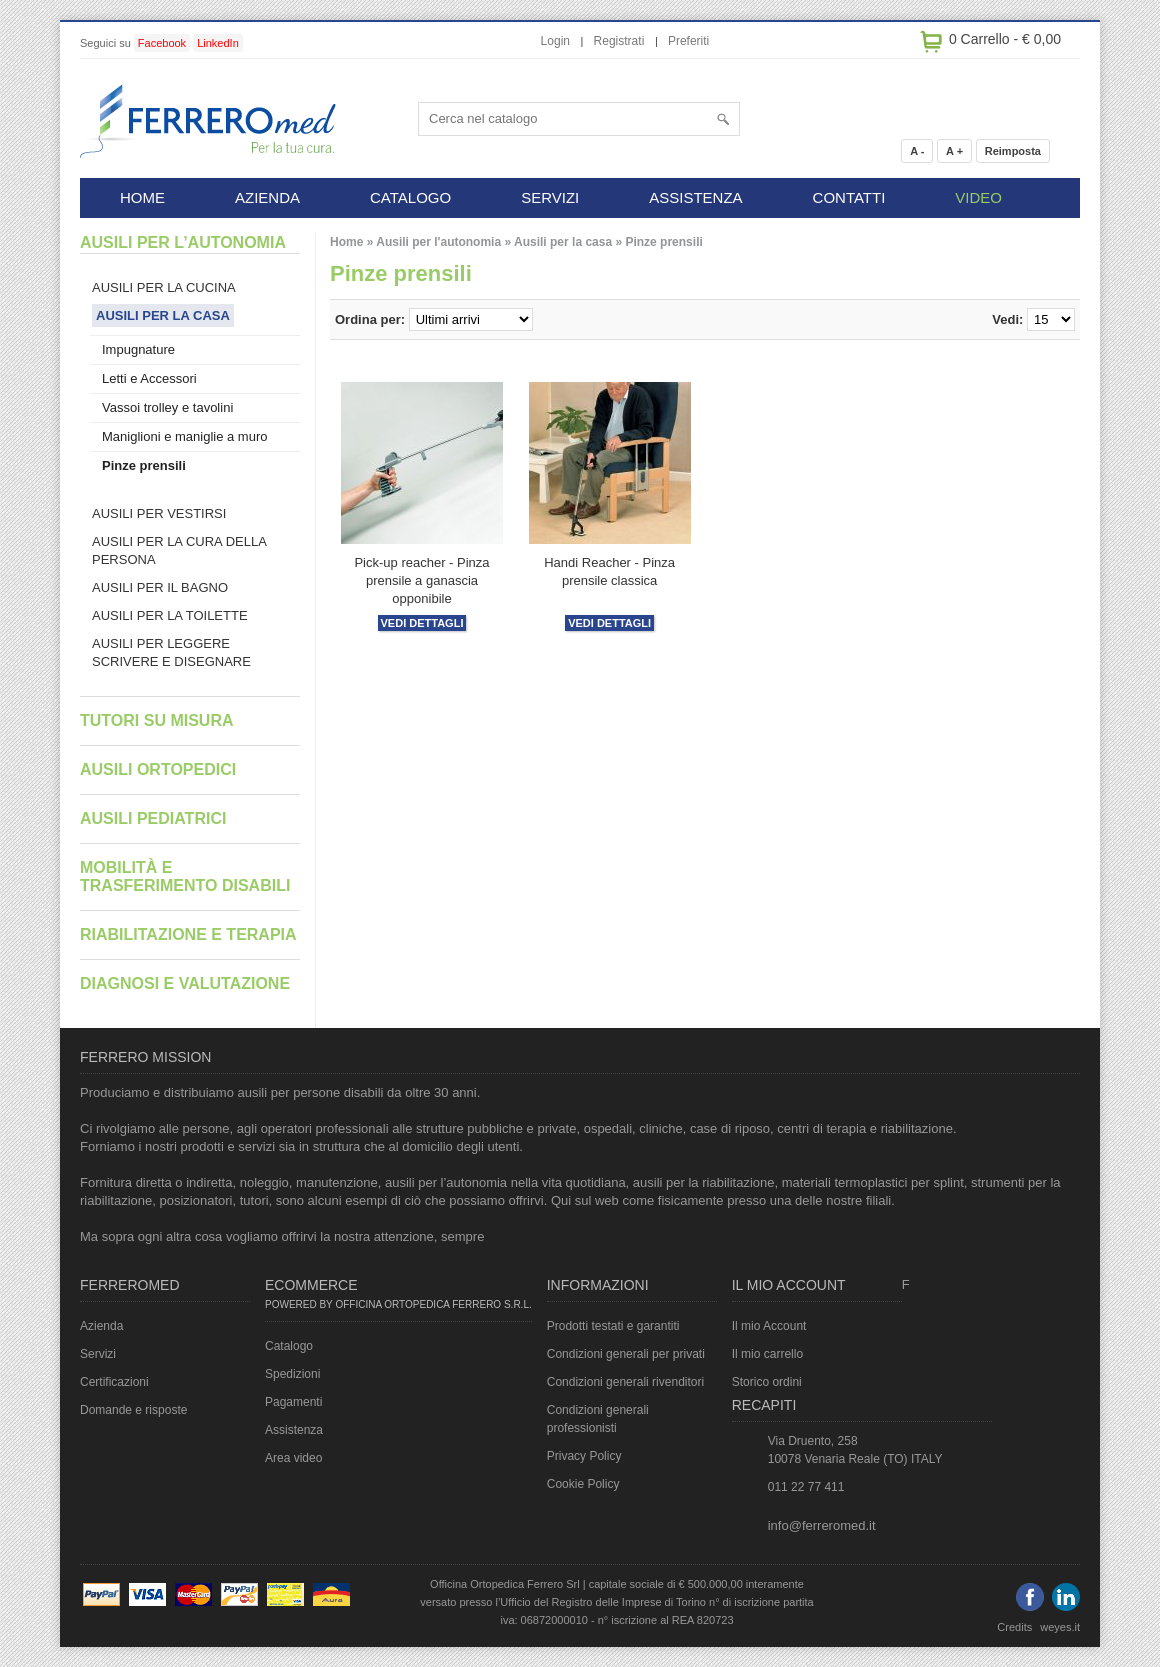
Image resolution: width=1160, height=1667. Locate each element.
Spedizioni (292, 1374)
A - (917, 151)
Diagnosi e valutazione (185, 983)
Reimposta (1013, 151)
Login (555, 41)
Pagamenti (293, 1402)
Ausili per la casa (563, 242)
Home (346, 242)
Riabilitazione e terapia (188, 934)
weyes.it (1060, 1627)
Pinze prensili (663, 242)
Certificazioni (114, 1382)
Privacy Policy (584, 1456)
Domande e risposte (133, 1410)
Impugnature (138, 349)
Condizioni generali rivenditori (625, 1382)
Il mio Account (769, 1326)
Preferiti (688, 41)
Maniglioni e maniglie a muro (184, 436)
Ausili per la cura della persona (179, 550)
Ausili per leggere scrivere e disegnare (171, 652)
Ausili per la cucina (164, 287)
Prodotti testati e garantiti (613, 1326)
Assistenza (294, 1430)
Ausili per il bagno (160, 587)
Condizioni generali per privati (626, 1354)
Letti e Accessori (149, 378)
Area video (293, 1458)
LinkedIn (218, 43)
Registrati (619, 41)
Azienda (101, 1326)
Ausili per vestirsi (159, 513)
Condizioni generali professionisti (598, 1419)
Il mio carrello (767, 1354)
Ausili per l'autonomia (438, 242)
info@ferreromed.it (822, 1525)
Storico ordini (767, 1382)
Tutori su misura (156, 720)
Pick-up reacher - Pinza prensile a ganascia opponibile (421, 580)
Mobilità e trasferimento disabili (185, 876)
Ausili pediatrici (153, 818)
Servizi (98, 1354)
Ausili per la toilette (170, 615)
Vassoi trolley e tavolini (167, 407)
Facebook (162, 43)
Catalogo (289, 1346)
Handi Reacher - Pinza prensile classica (609, 571)
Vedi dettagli (422, 623)
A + (954, 151)
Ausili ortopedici (158, 769)
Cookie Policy (583, 1484)
